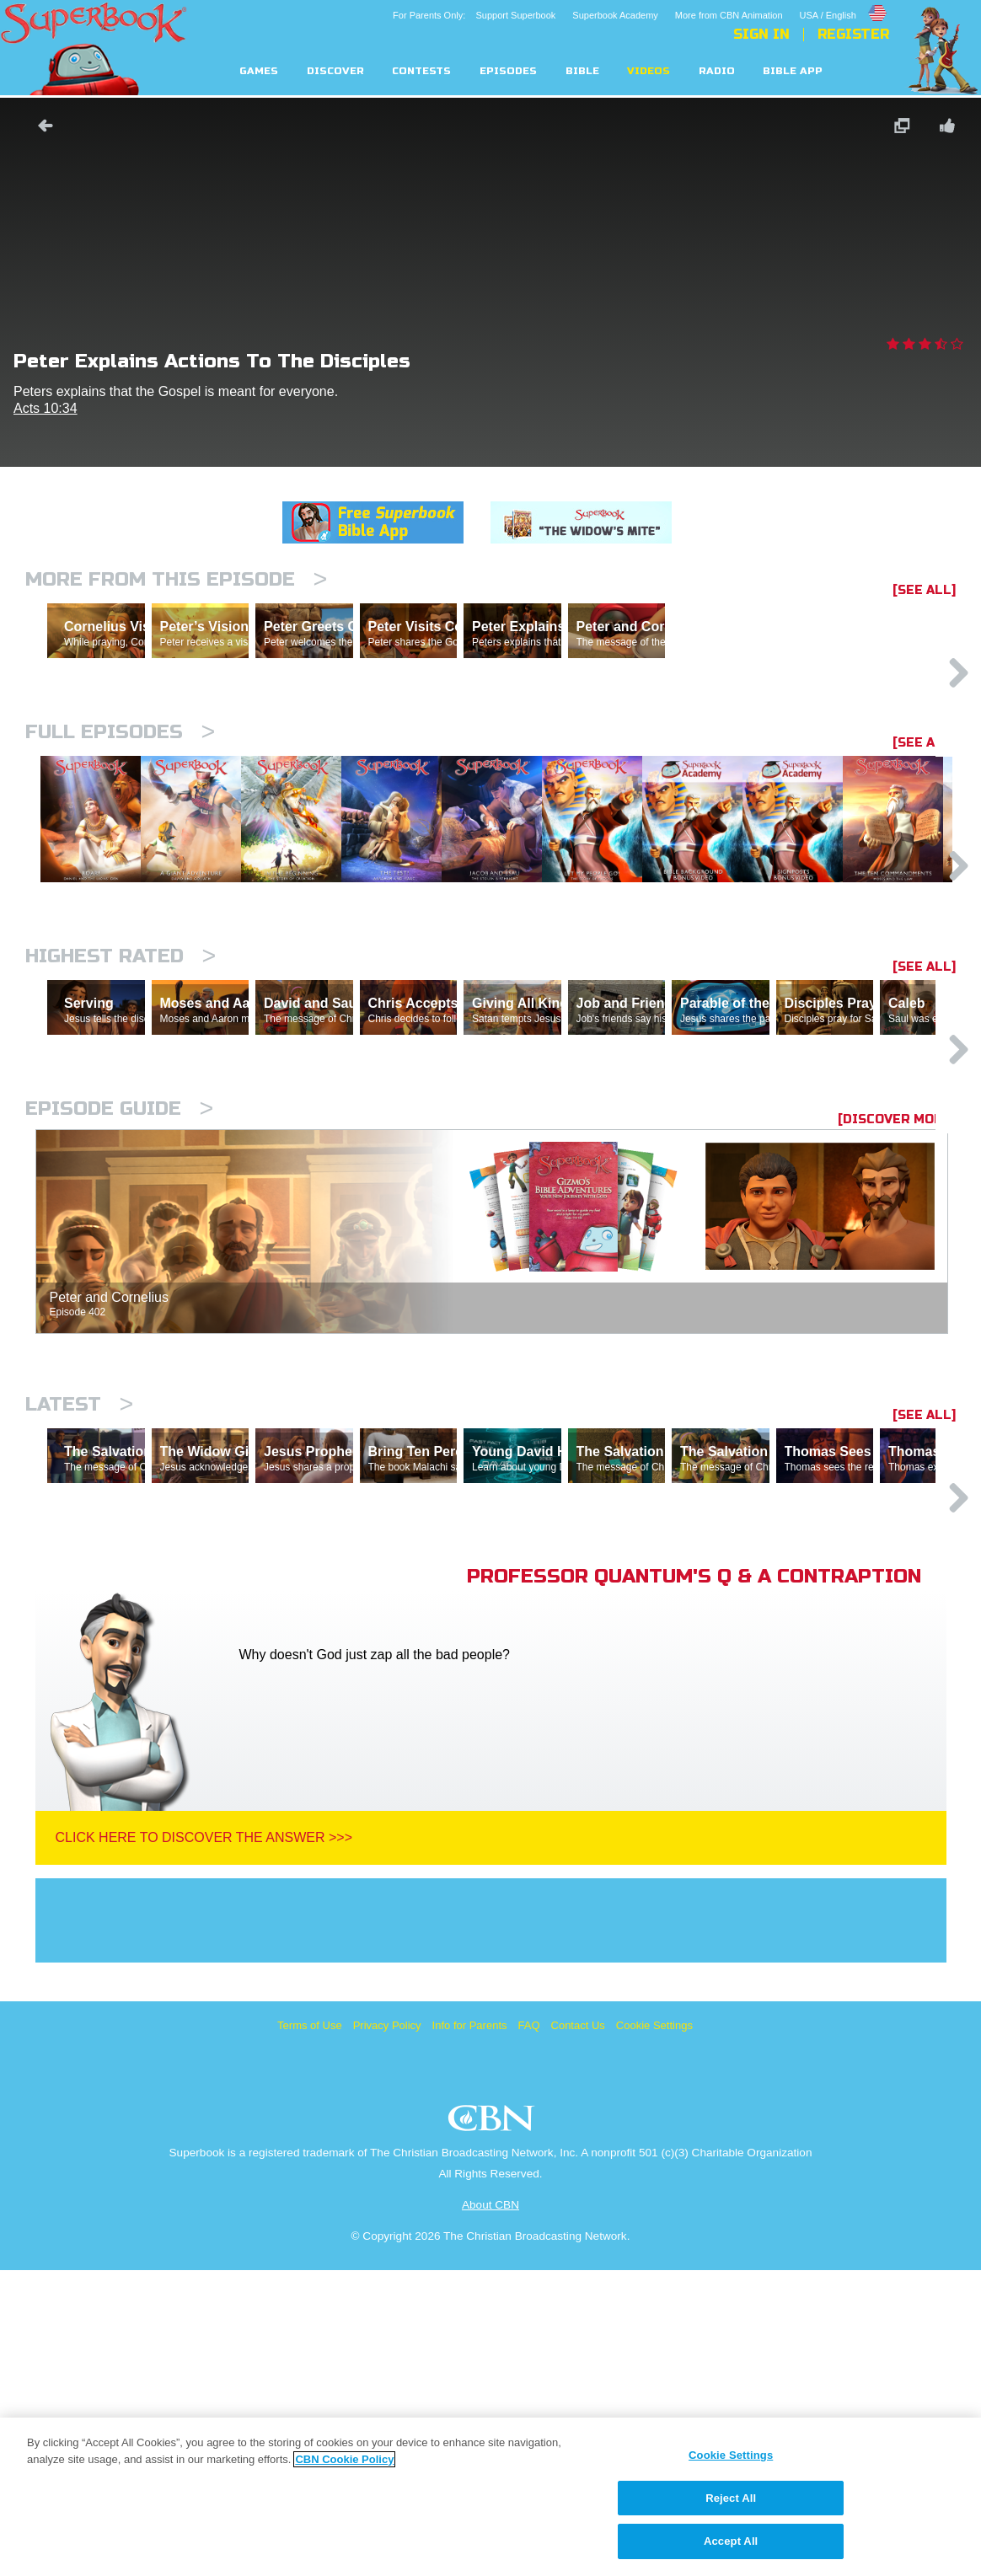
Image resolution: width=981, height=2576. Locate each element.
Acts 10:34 (45, 408)
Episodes (508, 71)
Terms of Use (309, 2331)
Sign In (761, 34)
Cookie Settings (654, 2331)
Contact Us (578, 2331)
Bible (582, 71)
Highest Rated (120, 1115)
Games (258, 71)
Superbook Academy (615, 15)
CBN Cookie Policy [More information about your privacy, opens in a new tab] (344, 2459)
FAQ (529, 2331)
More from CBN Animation (729, 15)
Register (853, 34)
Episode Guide (119, 1341)
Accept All (731, 2541)
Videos (648, 71)
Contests (421, 71)
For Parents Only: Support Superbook (474, 15)
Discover (335, 71)
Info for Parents (469, 2331)
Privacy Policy (387, 2331)
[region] (490, 2497)
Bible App (793, 71)
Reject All (730, 2498)
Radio (717, 71)
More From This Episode (176, 579)
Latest (79, 1636)
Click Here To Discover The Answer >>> (204, 2143)
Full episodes (120, 805)
